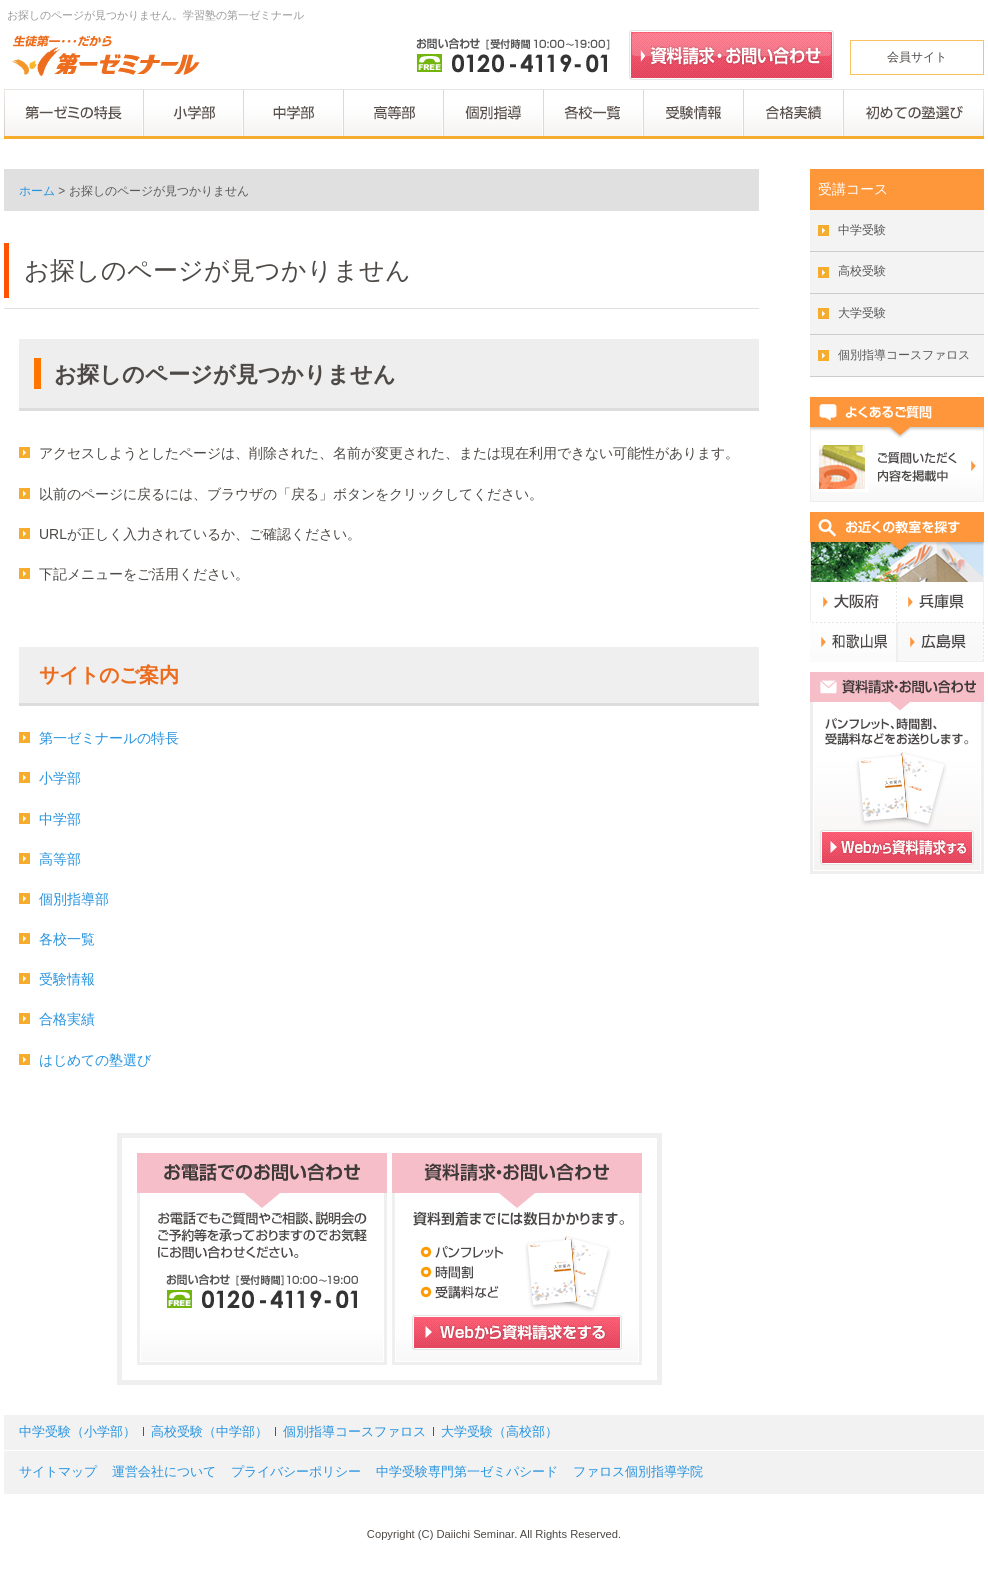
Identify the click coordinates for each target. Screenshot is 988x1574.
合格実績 (67, 1019)
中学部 (60, 819)
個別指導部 (74, 899)
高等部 (60, 859)
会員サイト (917, 57)
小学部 (60, 778)
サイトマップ (58, 1472)
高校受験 (862, 271)
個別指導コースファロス (904, 355)
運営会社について (164, 1472)
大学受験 (862, 313)
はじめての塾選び (95, 1060)
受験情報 (67, 979)
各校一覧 (67, 939)
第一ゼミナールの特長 (109, 738)
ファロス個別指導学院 (638, 1472)
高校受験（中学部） (209, 1432)
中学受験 (862, 230)
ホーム (37, 191)
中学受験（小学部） (77, 1432)
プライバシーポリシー (296, 1472)
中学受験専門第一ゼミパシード (467, 1472)
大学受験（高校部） (499, 1432)
